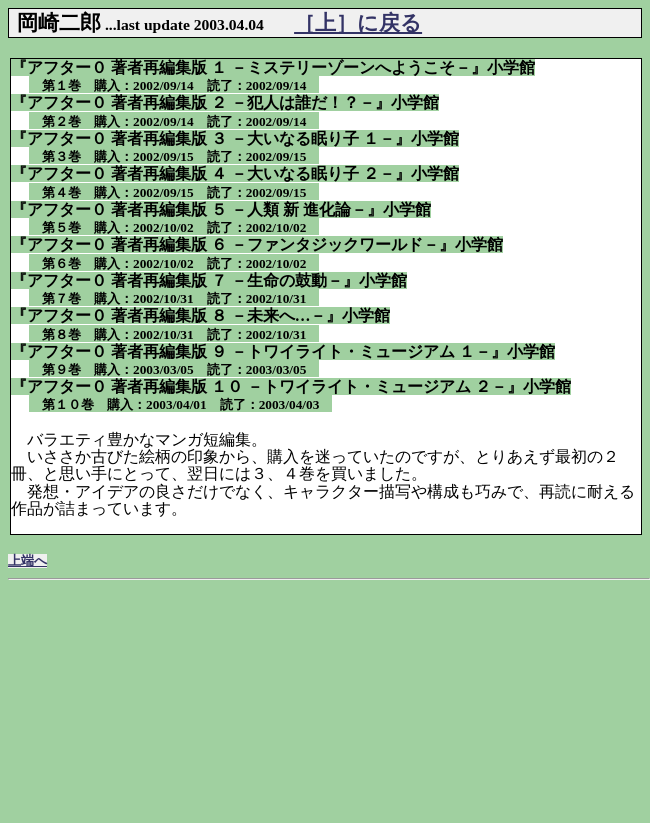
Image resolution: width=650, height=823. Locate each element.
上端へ (27, 561)
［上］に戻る (358, 22)
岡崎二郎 (59, 22)
